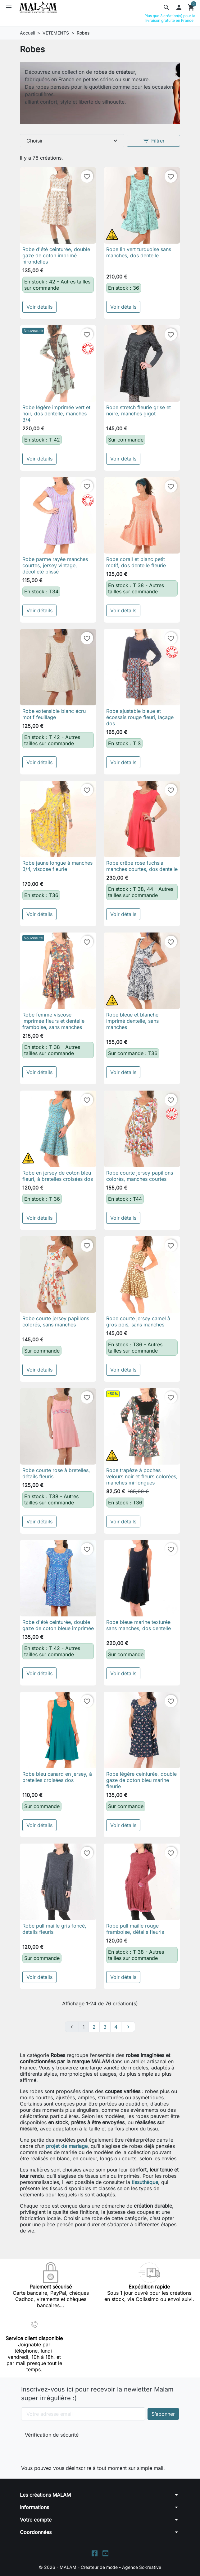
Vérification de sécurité (52, 2435)
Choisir (72, 140)
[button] (166, 7)
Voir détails (39, 307)
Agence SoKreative (141, 2567)
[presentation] (66, 2450)
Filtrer (154, 140)
